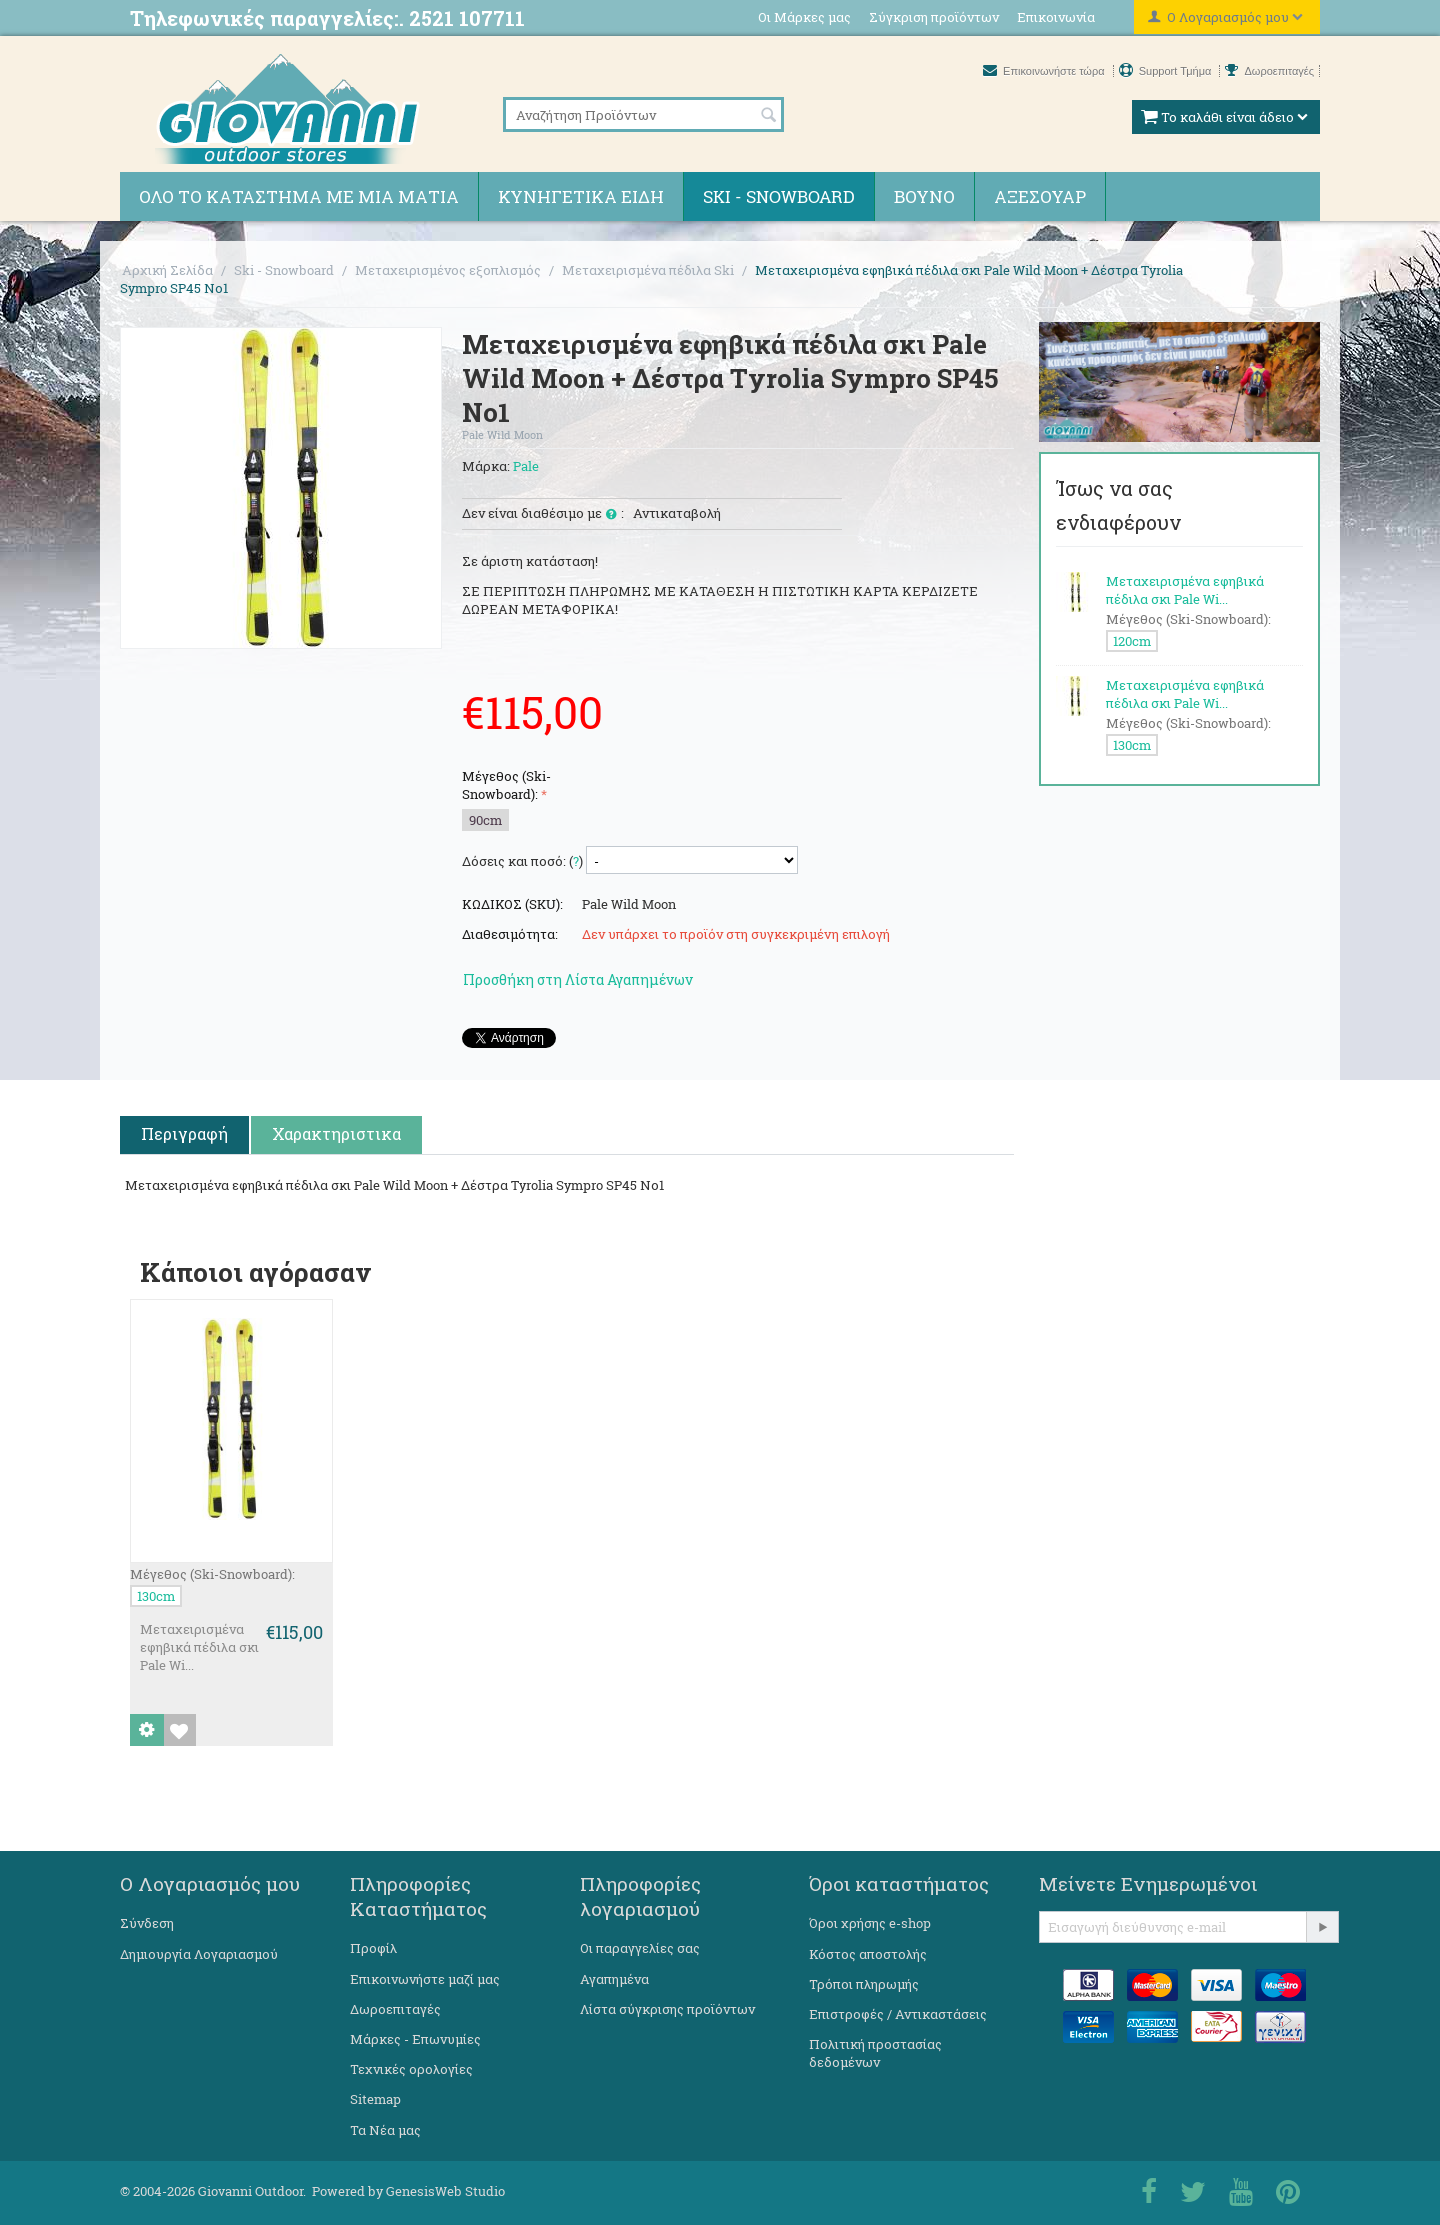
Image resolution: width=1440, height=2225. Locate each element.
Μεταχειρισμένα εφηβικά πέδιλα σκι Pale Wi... (199, 1647)
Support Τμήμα (1167, 71)
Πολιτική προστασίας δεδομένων (875, 2053)
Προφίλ (373, 1948)
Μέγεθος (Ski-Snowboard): (506, 785)
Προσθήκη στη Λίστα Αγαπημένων (578, 979)
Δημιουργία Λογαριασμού (199, 1954)
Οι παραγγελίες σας (640, 1948)
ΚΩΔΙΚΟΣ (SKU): (512, 904)
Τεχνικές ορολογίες (411, 2069)
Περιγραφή (184, 1133)
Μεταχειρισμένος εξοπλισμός (448, 270)
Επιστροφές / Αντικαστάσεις (898, 2014)
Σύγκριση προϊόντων (934, 17)
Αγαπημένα (614, 1979)
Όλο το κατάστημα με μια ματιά (299, 196)
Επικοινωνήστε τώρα (1045, 71)
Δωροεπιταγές (1269, 71)
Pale (526, 466)
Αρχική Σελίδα (167, 270)
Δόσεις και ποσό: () (522, 861)
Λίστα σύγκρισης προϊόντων (667, 2009)
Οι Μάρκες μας (804, 17)
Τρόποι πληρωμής (864, 1984)
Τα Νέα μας (385, 2130)
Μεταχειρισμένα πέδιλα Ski (648, 270)
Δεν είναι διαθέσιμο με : (543, 514)
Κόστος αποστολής (868, 1954)
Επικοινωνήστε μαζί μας (425, 1979)
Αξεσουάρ (1040, 196)
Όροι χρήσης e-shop (870, 1923)
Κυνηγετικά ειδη (581, 196)
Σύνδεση (147, 1923)
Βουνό (924, 196)
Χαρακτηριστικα (336, 1133)
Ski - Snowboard (779, 196)
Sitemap (375, 2099)
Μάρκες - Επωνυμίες (415, 2039)
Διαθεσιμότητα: (510, 934)
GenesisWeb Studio (445, 2191)
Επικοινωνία (1056, 17)
